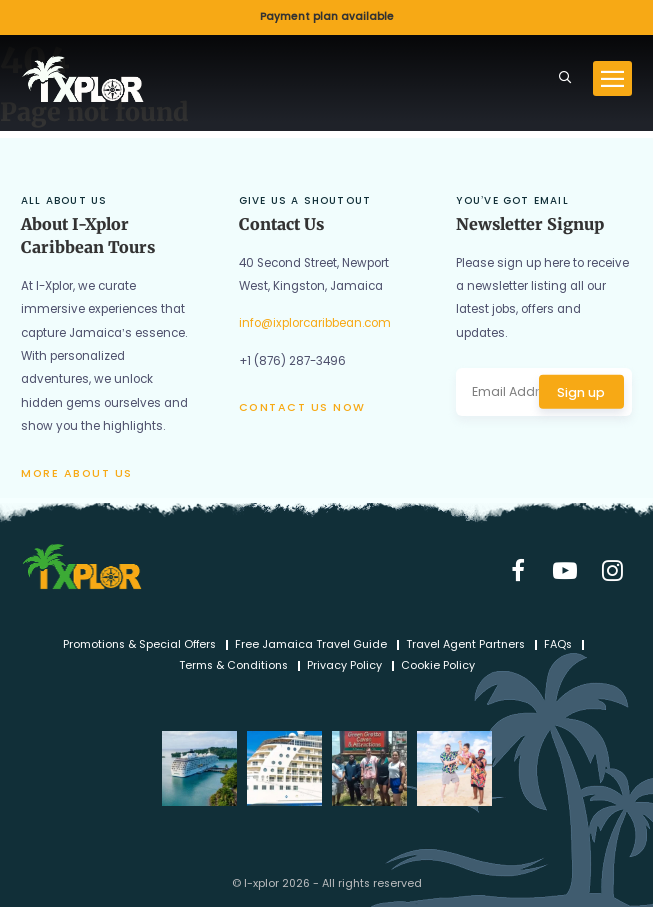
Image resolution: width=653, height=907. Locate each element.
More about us (77, 473)
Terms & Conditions (233, 666)
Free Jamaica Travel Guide (311, 645)
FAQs (558, 645)
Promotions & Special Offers (139, 645)
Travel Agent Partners (465, 645)
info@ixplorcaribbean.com (315, 323)
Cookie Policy (438, 666)
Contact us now (302, 407)
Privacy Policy (344, 666)
